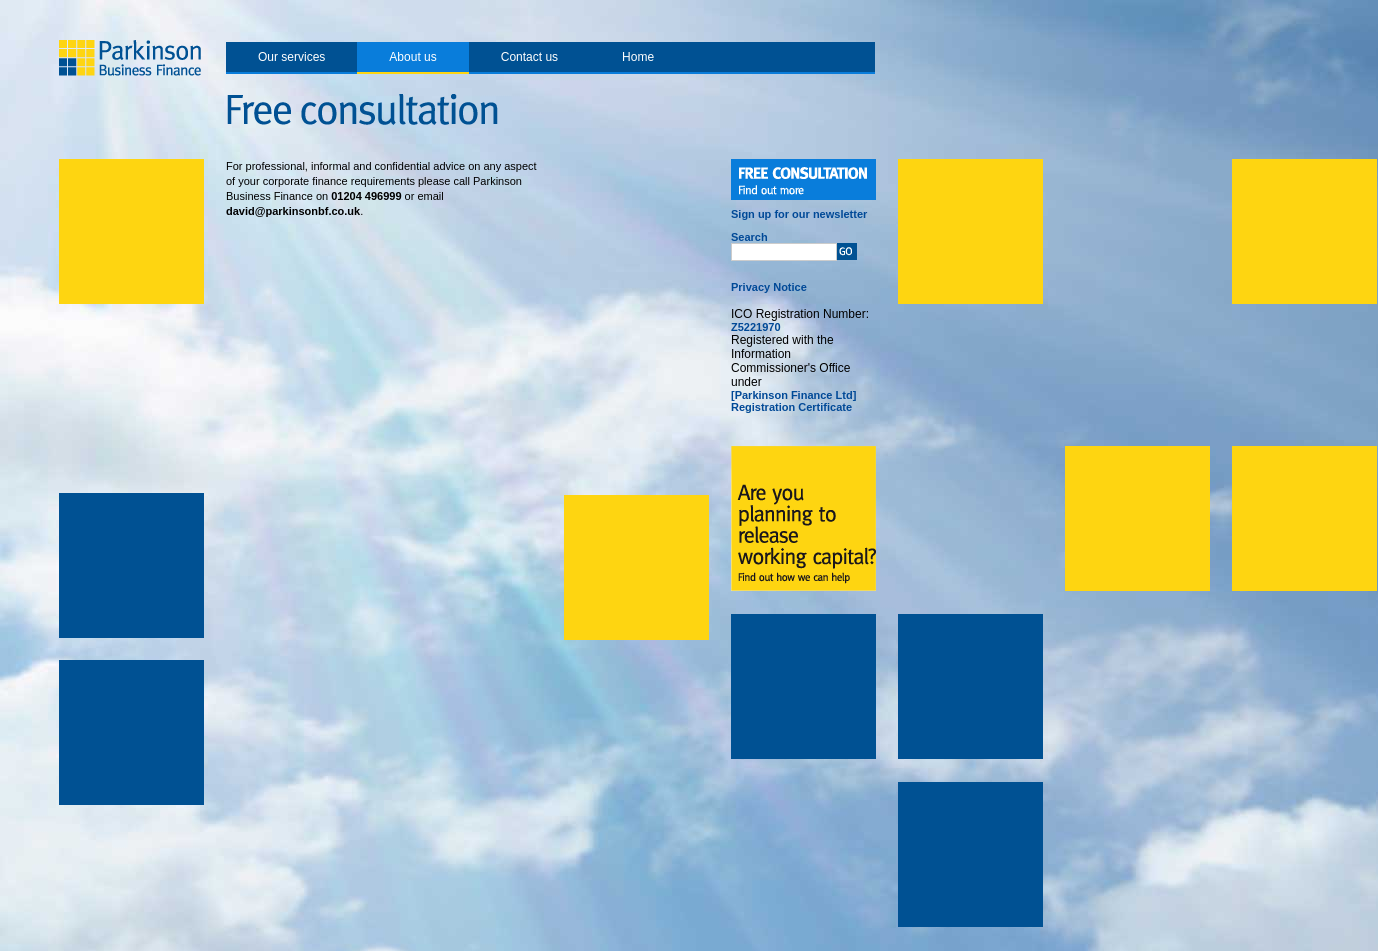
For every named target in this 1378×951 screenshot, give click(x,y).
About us (412, 57)
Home (638, 57)
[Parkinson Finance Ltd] (793, 395)
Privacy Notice (769, 287)
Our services (291, 57)
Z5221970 (756, 327)
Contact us (529, 57)
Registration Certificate (791, 407)
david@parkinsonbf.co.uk (293, 211)
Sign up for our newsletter (799, 214)
